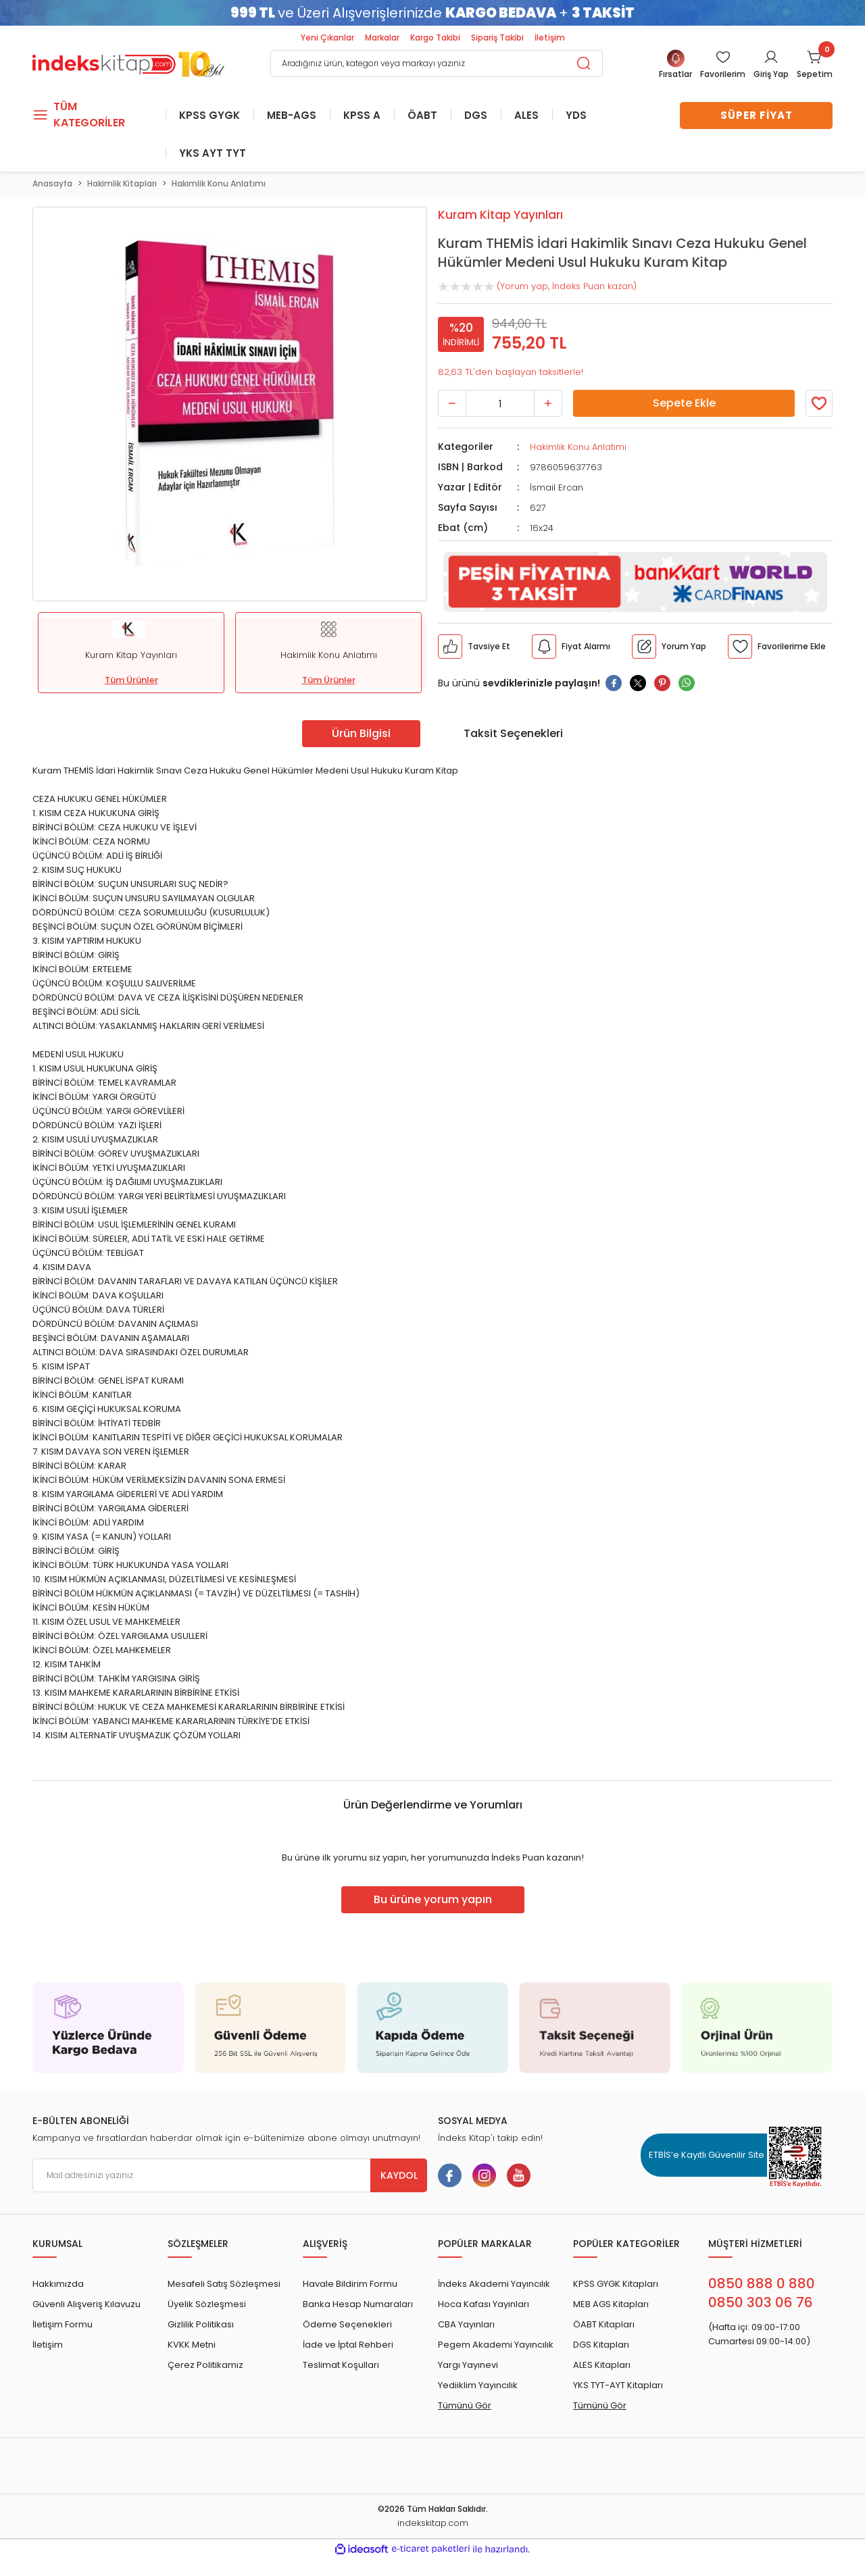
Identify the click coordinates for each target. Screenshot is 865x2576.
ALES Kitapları (602, 2364)
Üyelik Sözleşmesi (207, 2304)
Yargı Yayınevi (468, 2364)
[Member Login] (722, 65)
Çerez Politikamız (205, 2364)
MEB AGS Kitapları (611, 2304)
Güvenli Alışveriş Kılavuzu (86, 2304)
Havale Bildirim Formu (350, 2283)
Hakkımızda (58, 2283)
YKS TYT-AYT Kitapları (618, 2385)
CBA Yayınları (466, 2324)
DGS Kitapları (601, 2344)
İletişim (550, 37)
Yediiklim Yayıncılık (478, 2385)
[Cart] (815, 65)
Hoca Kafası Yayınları (483, 2304)
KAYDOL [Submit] (399, 2175)
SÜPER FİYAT (756, 115)
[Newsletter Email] (229, 2175)
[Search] (436, 63)
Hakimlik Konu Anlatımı (578, 446)
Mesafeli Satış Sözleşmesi (224, 2283)
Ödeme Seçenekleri (347, 2324)
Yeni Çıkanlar (327, 37)
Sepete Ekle (684, 403)
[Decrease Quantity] (452, 403)
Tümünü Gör (464, 2405)
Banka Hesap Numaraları (358, 2304)
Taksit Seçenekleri (513, 733)
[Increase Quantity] (548, 403)
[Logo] (128, 62)
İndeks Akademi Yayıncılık (494, 2283)
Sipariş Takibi (497, 37)
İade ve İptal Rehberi (348, 2344)
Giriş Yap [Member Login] (771, 74)
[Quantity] (500, 403)
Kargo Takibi (435, 37)
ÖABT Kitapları (604, 2324)
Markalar (382, 37)
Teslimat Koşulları (341, 2364)
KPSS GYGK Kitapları (615, 2283)
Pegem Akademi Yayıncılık (495, 2344)
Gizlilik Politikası (201, 2324)
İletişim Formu (62, 2324)
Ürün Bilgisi (361, 733)
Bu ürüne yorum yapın (433, 1899)
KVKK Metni (192, 2344)
